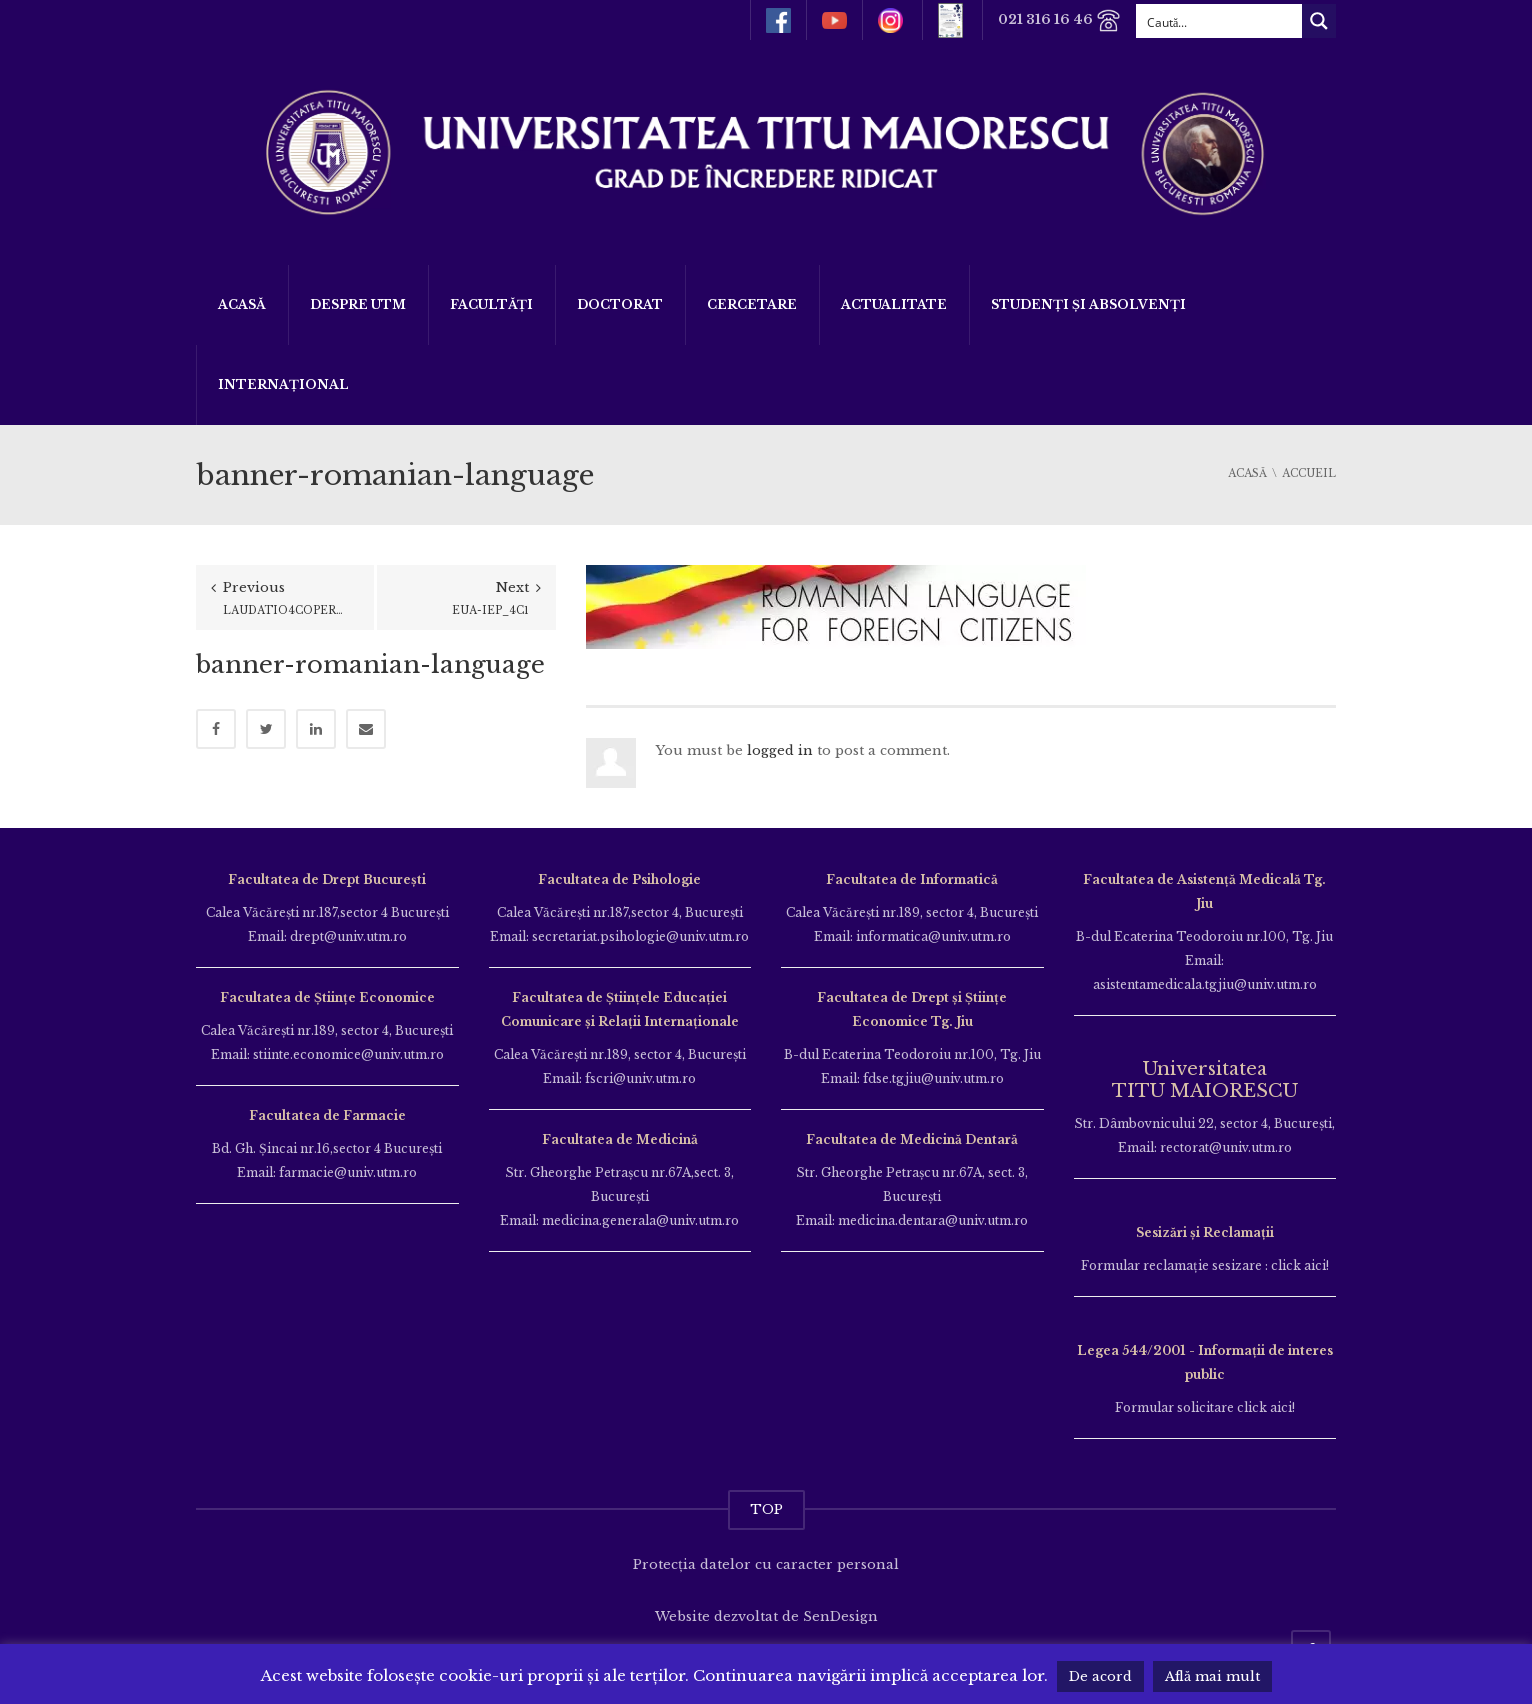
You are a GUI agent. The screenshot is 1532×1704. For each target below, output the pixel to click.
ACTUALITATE (894, 304)
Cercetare (752, 304)
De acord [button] (1100, 1676)
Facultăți (491, 304)
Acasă (242, 304)
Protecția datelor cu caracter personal (766, 1564)
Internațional (283, 384)
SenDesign (840, 1616)
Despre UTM (358, 304)
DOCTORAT (620, 304)
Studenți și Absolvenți (1088, 304)
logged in (780, 750)
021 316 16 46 (1059, 20)
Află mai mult (1212, 1676)
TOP (766, 1509)
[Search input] (1220, 21)
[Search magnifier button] (1319, 21)
